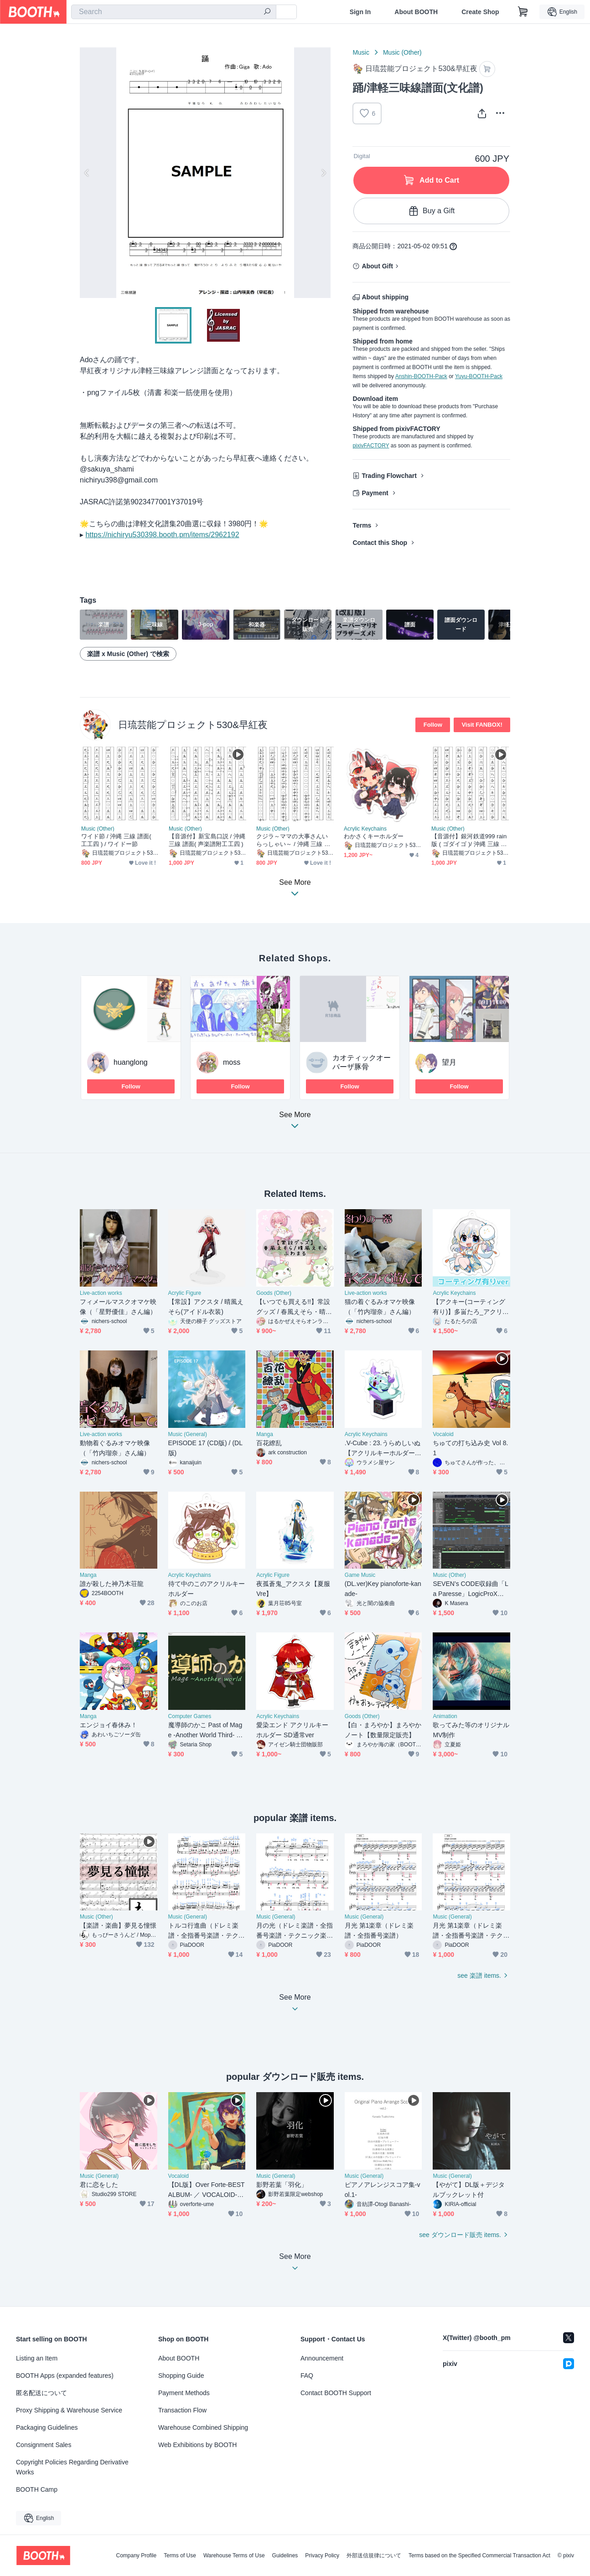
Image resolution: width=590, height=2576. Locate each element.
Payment (375, 493)
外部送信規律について (374, 2555)
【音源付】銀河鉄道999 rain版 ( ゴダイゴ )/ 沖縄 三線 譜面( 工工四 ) (469, 840)
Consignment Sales (43, 2444)
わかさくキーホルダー (374, 836)
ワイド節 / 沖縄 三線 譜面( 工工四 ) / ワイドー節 (116, 840)
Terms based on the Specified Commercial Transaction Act (479, 2555)
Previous (87, 172)
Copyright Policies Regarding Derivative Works (72, 2467)
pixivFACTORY (370, 445)
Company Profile (136, 2555)
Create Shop (480, 12)
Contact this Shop (379, 542)
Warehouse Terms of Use (234, 2555)
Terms (361, 525)
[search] (267, 12)
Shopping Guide (181, 2375)
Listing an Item (36, 2358)
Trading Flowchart (389, 475)
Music (360, 52)
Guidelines (285, 2555)
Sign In (360, 12)
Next (323, 172)
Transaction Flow (182, 2410)
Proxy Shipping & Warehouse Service (69, 2410)
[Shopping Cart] (523, 12)
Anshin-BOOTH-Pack (421, 376)
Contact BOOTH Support (335, 2392)
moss (231, 1062)
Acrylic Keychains (365, 828)
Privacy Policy (322, 2555)
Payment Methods (184, 2392)
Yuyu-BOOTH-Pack (478, 376)
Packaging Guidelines (47, 2427)
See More (295, 1122)
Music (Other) (402, 52)
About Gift (377, 266)
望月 (449, 1062)
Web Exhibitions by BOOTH (197, 2444)
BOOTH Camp (36, 2489)
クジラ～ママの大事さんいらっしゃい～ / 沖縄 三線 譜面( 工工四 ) (293, 840)
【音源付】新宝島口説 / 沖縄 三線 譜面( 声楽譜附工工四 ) (207, 840)
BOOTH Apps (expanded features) (65, 2375)
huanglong (131, 1062)
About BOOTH (416, 12)
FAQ (306, 2375)
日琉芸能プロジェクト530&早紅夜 (193, 724)
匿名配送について (41, 2392)
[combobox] (173, 12)
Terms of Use (180, 2555)
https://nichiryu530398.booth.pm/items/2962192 (162, 535)
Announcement (321, 2358)
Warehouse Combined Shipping (203, 2427)
